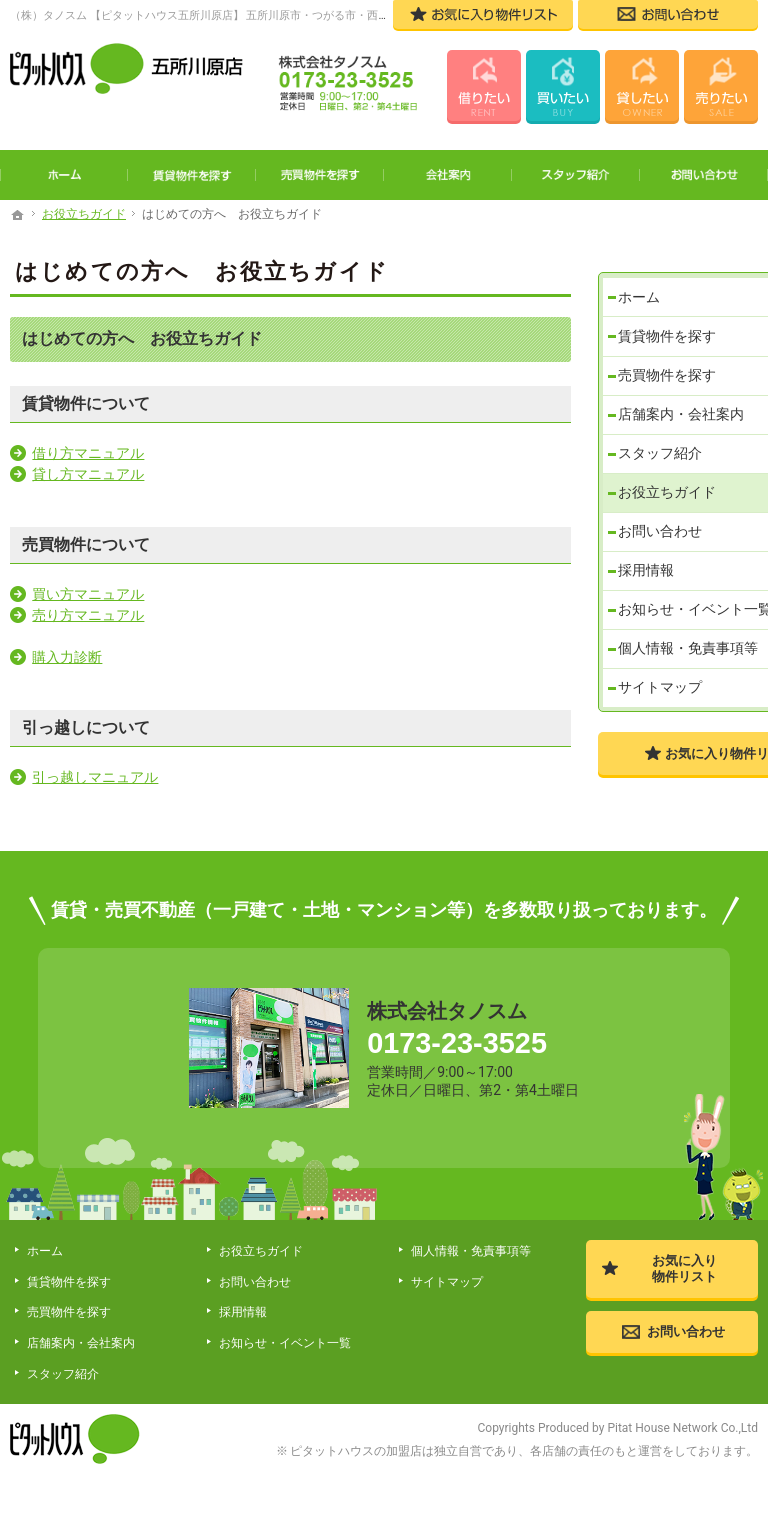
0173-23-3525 (473, 1060)
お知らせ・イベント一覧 (684, 612)
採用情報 (649, 562)
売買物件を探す (670, 357)
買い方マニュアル (88, 594)
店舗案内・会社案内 (684, 398)
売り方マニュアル (88, 615)
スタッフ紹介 (663, 439)
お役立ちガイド (670, 480)
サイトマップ (663, 719)
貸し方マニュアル (88, 474)
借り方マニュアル (88, 453)
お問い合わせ (663, 521)
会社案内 (448, 175)
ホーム (642, 275)
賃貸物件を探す (670, 316)
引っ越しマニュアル (95, 777)
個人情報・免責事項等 (684, 670)
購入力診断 (67, 657)
